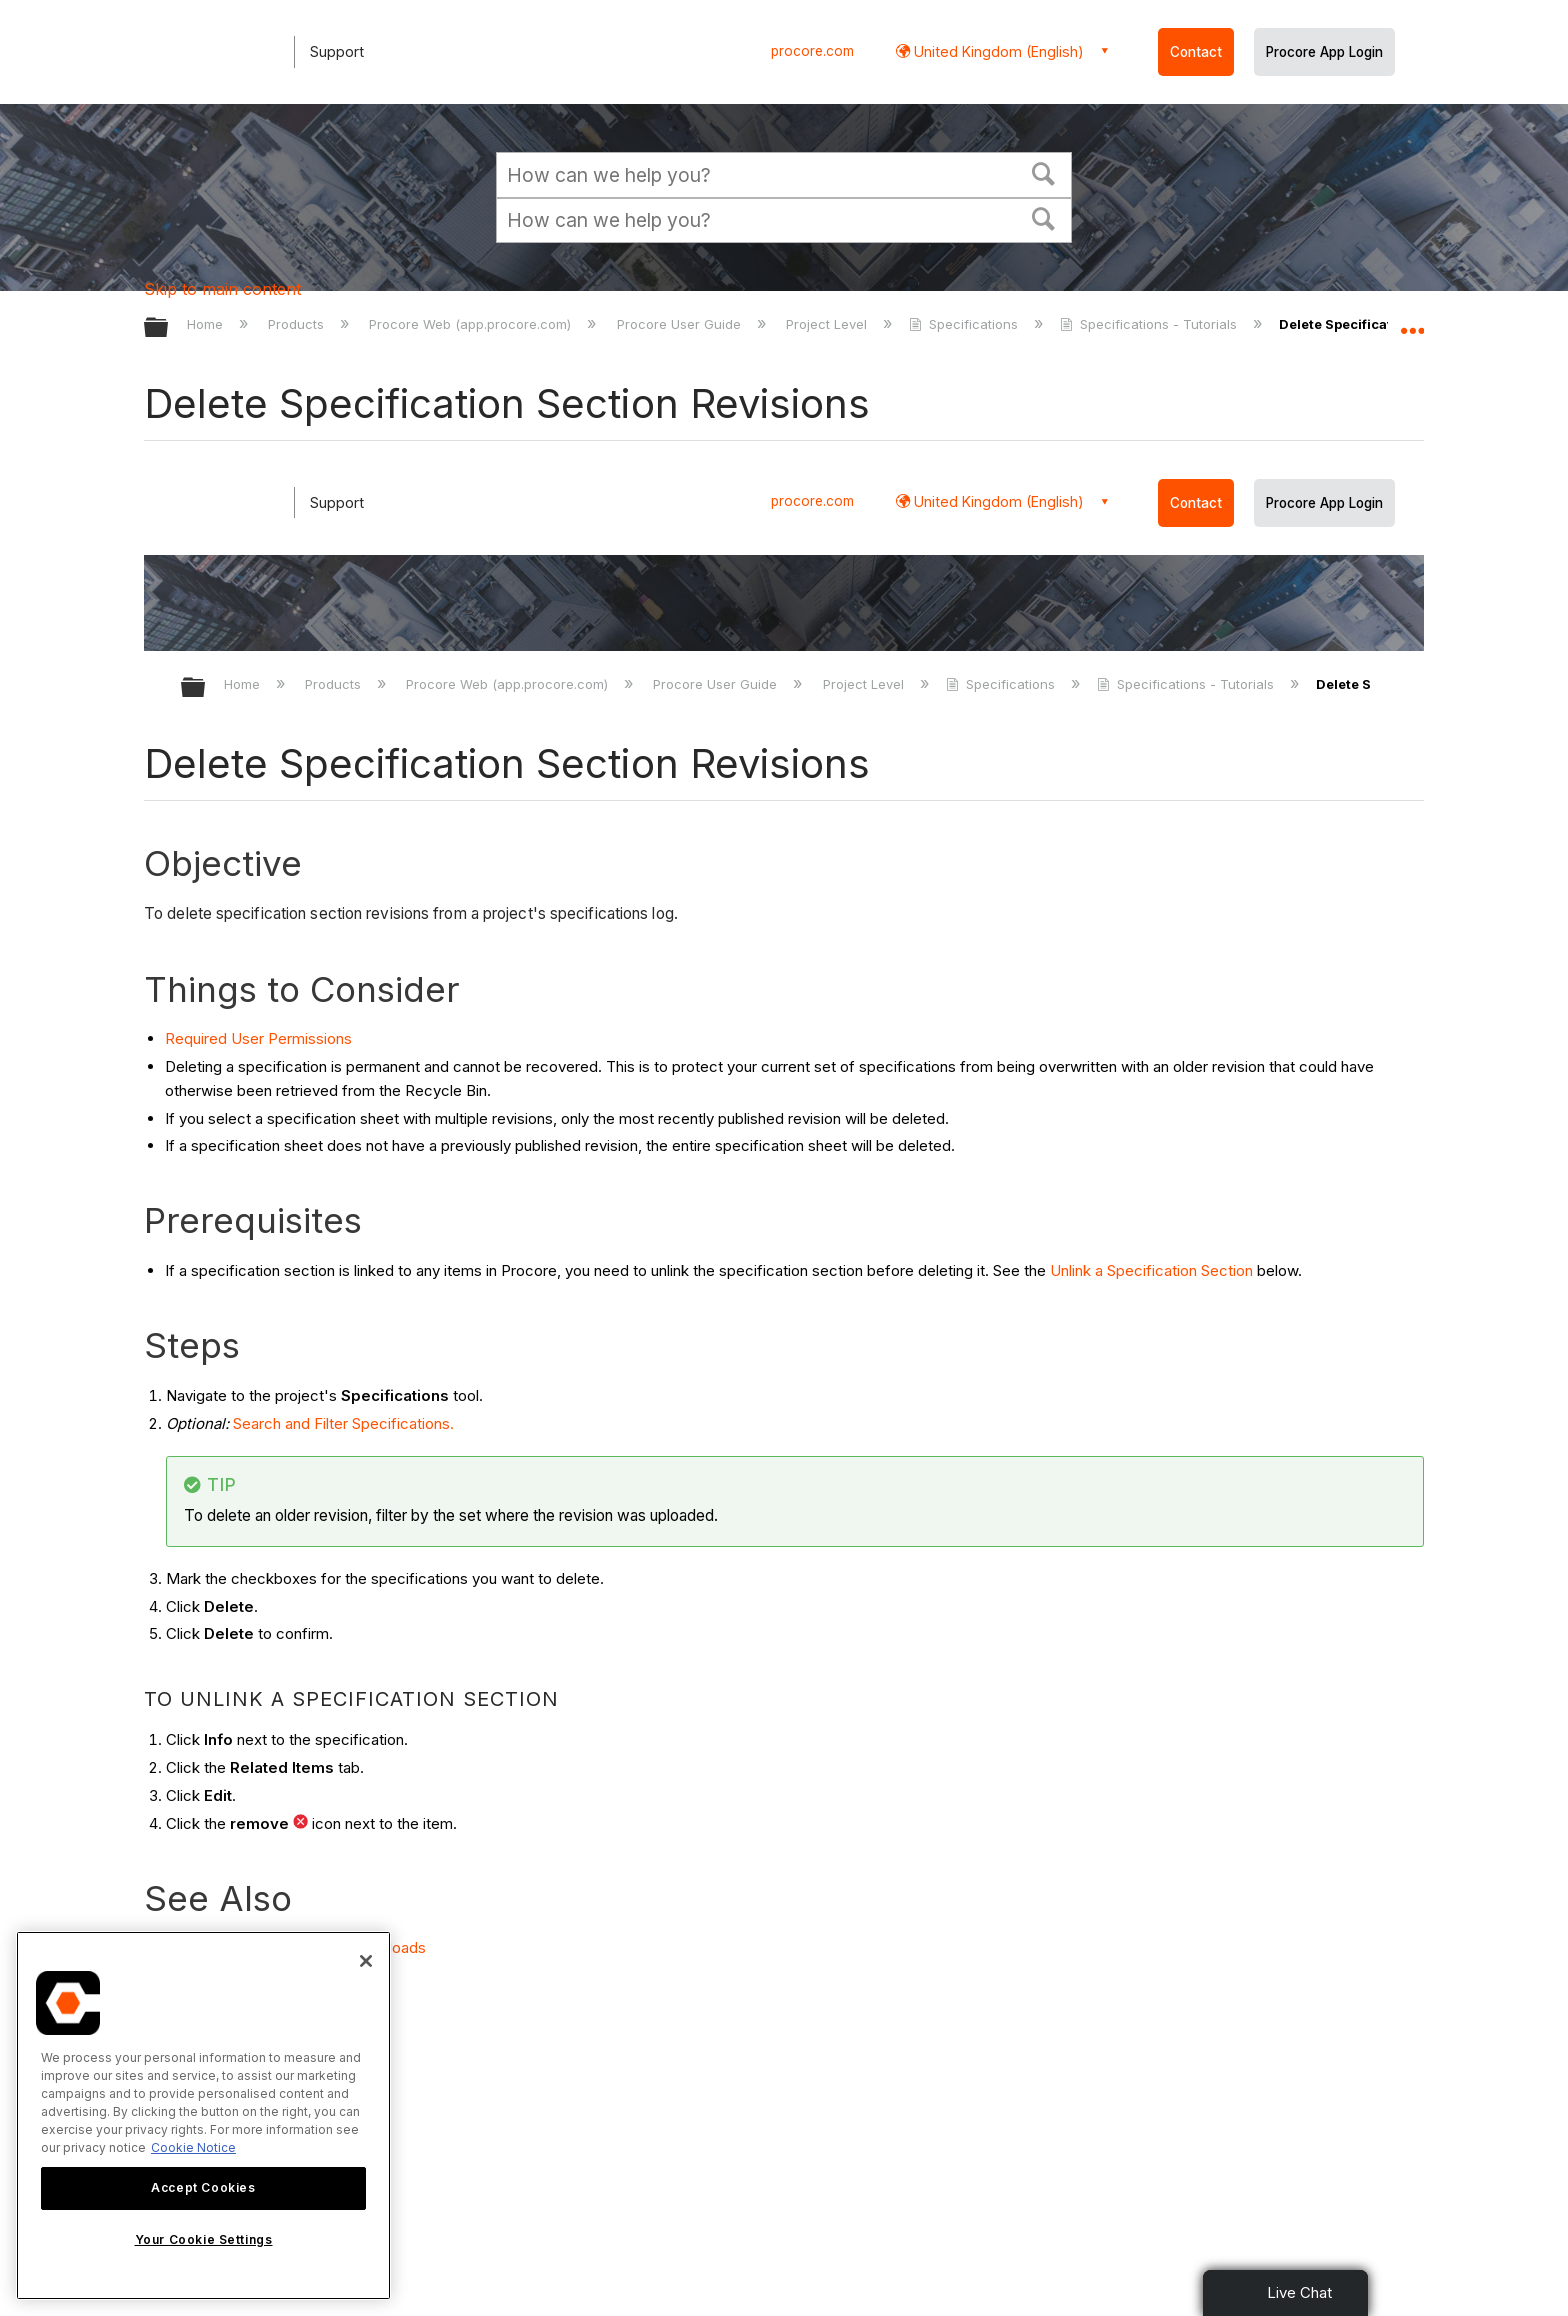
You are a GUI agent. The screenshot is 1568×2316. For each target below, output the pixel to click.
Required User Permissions (258, 1038)
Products (298, 324)
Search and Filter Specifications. (343, 1423)
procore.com (812, 51)
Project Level (828, 324)
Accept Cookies (203, 2187)
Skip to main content (222, 289)
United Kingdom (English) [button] (997, 51)
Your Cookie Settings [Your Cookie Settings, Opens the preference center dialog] (204, 2239)
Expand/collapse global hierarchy (169, 328)
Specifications (965, 324)
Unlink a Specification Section (1151, 1270)
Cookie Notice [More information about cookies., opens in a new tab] (193, 2147)
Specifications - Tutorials (1150, 324)
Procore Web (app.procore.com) (472, 324)
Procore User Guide (681, 324)
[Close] (366, 1961)
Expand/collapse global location (1412, 322)
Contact (1196, 52)
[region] (203, 2115)
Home (207, 324)
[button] (1044, 172)
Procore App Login (1324, 52)
